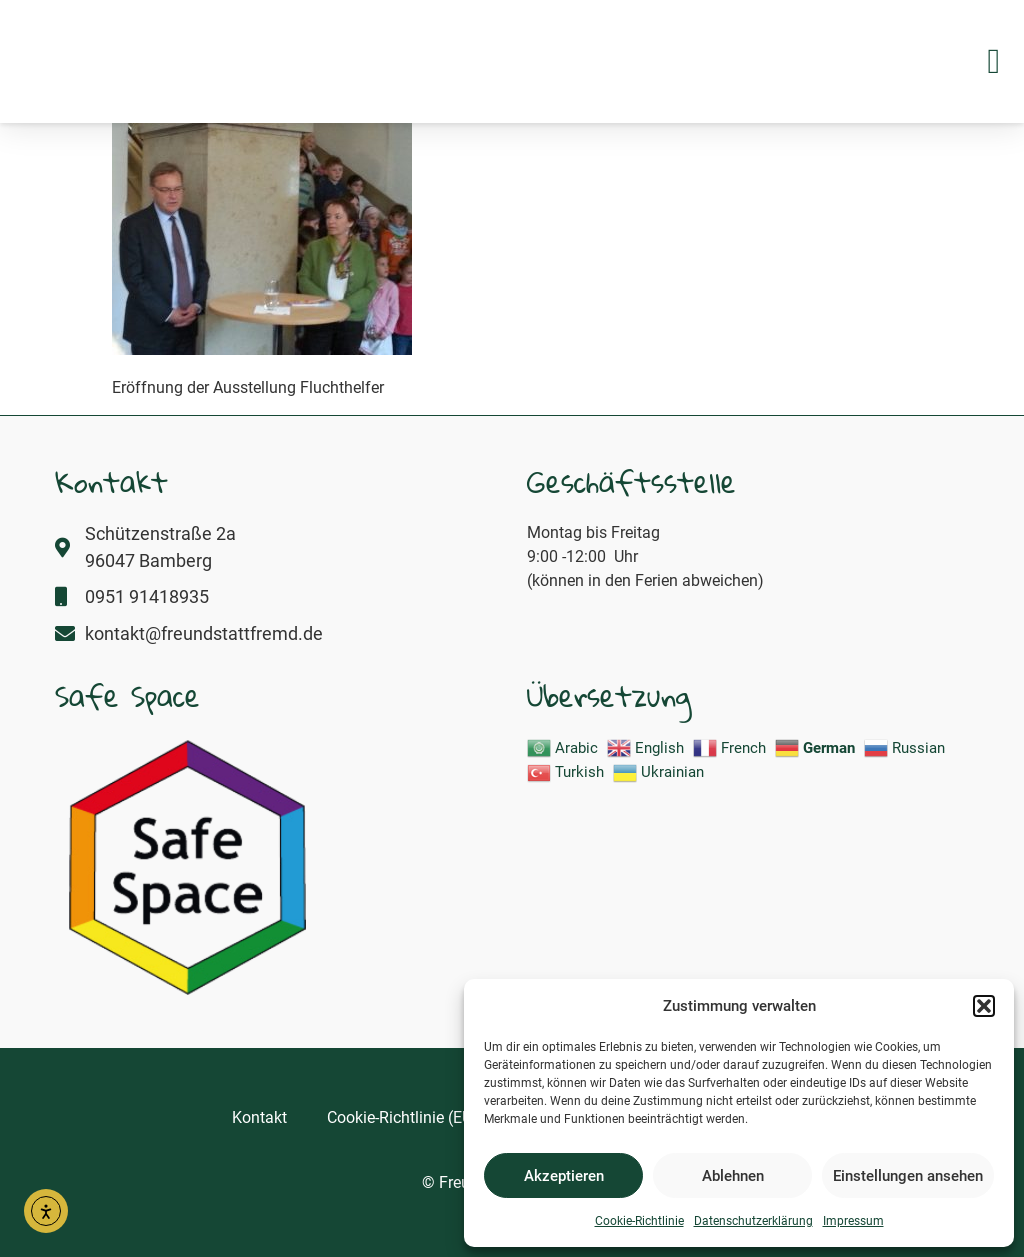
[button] (984, 995)
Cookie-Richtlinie (639, 1221)
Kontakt (259, 1117)
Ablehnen (733, 1176)
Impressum (853, 1221)
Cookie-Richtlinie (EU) (402, 1117)
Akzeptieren (564, 1176)
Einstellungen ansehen (908, 1176)
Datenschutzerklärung (753, 1221)
